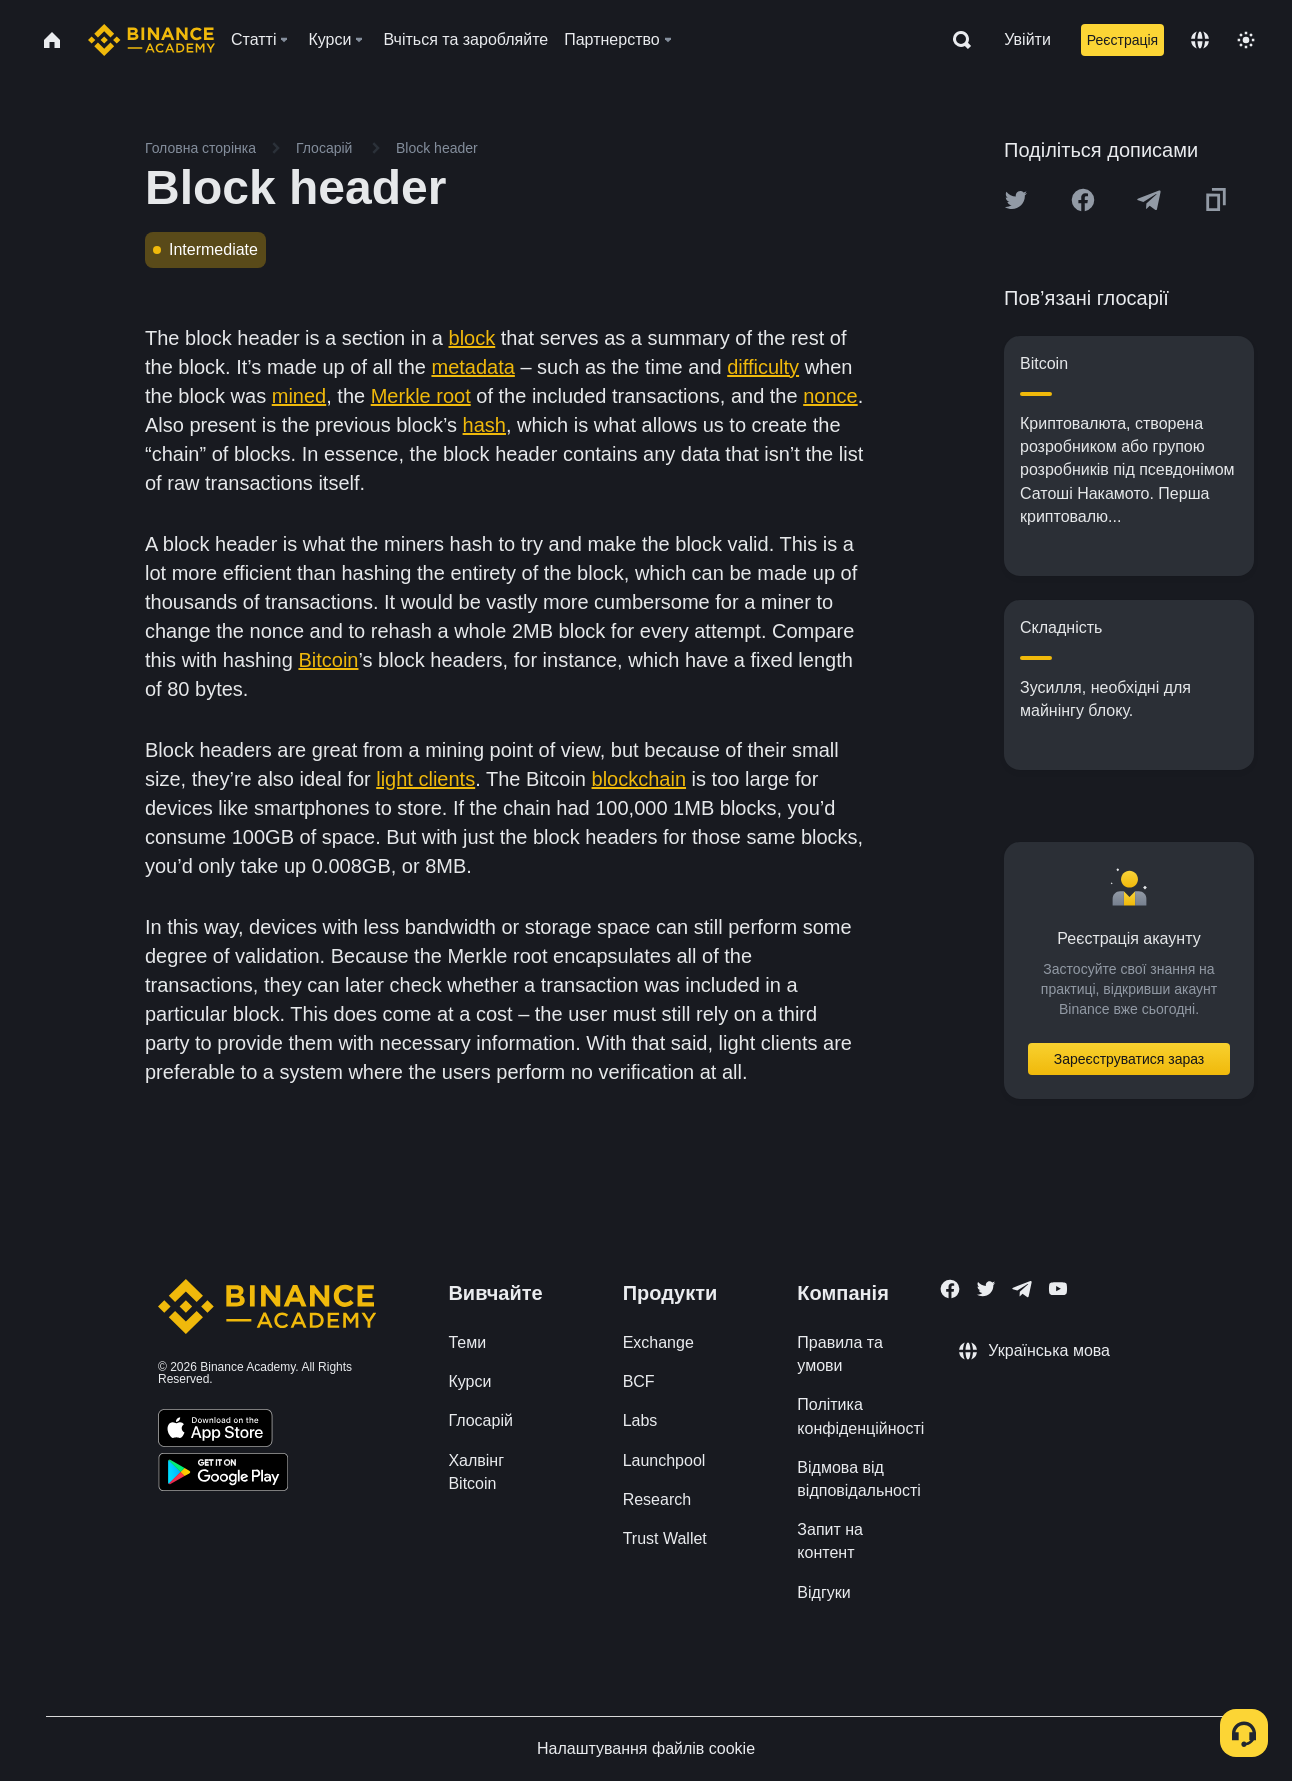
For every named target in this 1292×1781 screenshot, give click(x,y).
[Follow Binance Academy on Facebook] (950, 1289)
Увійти (1027, 39)
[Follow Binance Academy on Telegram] (1022, 1289)
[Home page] (151, 40)
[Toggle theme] (1246, 40)
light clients (425, 779)
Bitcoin (328, 660)
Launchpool (664, 1460)
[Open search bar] (956, 40)
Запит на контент (830, 1541)
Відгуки (823, 1592)
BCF (639, 1381)
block (472, 338)
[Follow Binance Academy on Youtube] (1058, 1288)
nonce (830, 396)
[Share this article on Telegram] (1149, 200)
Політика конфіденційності (860, 1416)
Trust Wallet (665, 1538)
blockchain (639, 779)
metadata (472, 367)
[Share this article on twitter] (1016, 200)
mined (299, 396)
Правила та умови (839, 1354)
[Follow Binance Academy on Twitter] (986, 1289)
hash (484, 425)
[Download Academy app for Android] (223, 1475)
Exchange (658, 1342)
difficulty (763, 367)
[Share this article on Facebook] (1083, 200)
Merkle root (421, 396)
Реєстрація (1122, 40)
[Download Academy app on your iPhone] (215, 1431)
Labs (640, 1420)
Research (657, 1499)
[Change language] (1200, 40)
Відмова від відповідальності (859, 1479)
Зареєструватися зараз (1129, 1059)
